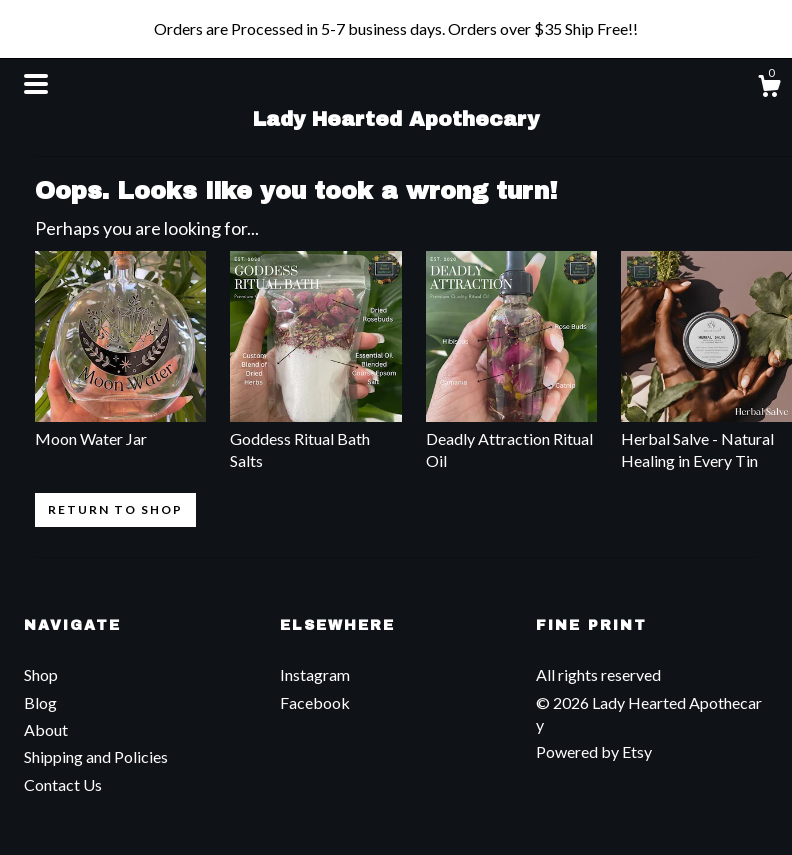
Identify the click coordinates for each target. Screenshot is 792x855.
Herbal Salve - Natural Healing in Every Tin (706, 438)
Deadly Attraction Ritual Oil (511, 438)
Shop (41, 674)
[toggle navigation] (36, 84)
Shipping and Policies (96, 756)
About (46, 729)
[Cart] (769, 89)
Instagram (315, 674)
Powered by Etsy (594, 751)
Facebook (315, 702)
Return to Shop (115, 509)
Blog (40, 702)
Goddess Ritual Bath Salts (315, 438)
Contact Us (63, 784)
